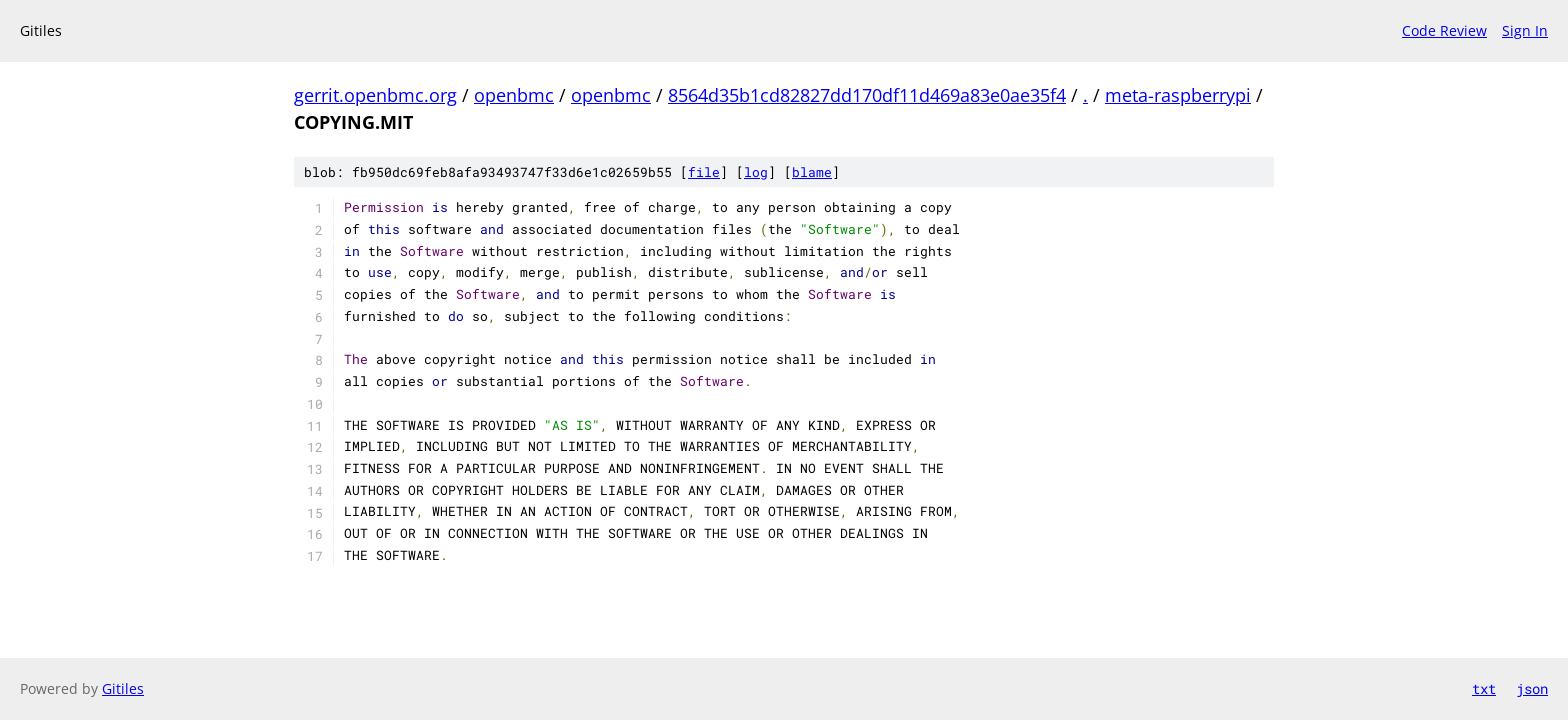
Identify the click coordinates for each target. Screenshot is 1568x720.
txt (1484, 688)
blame (812, 172)
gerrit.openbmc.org (375, 95)
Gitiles (123, 688)
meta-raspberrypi (1178, 95)
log (756, 172)
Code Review (1444, 30)
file (704, 172)
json (1532, 688)
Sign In (1525, 30)
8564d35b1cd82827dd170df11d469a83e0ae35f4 (867, 95)
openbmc (514, 95)
